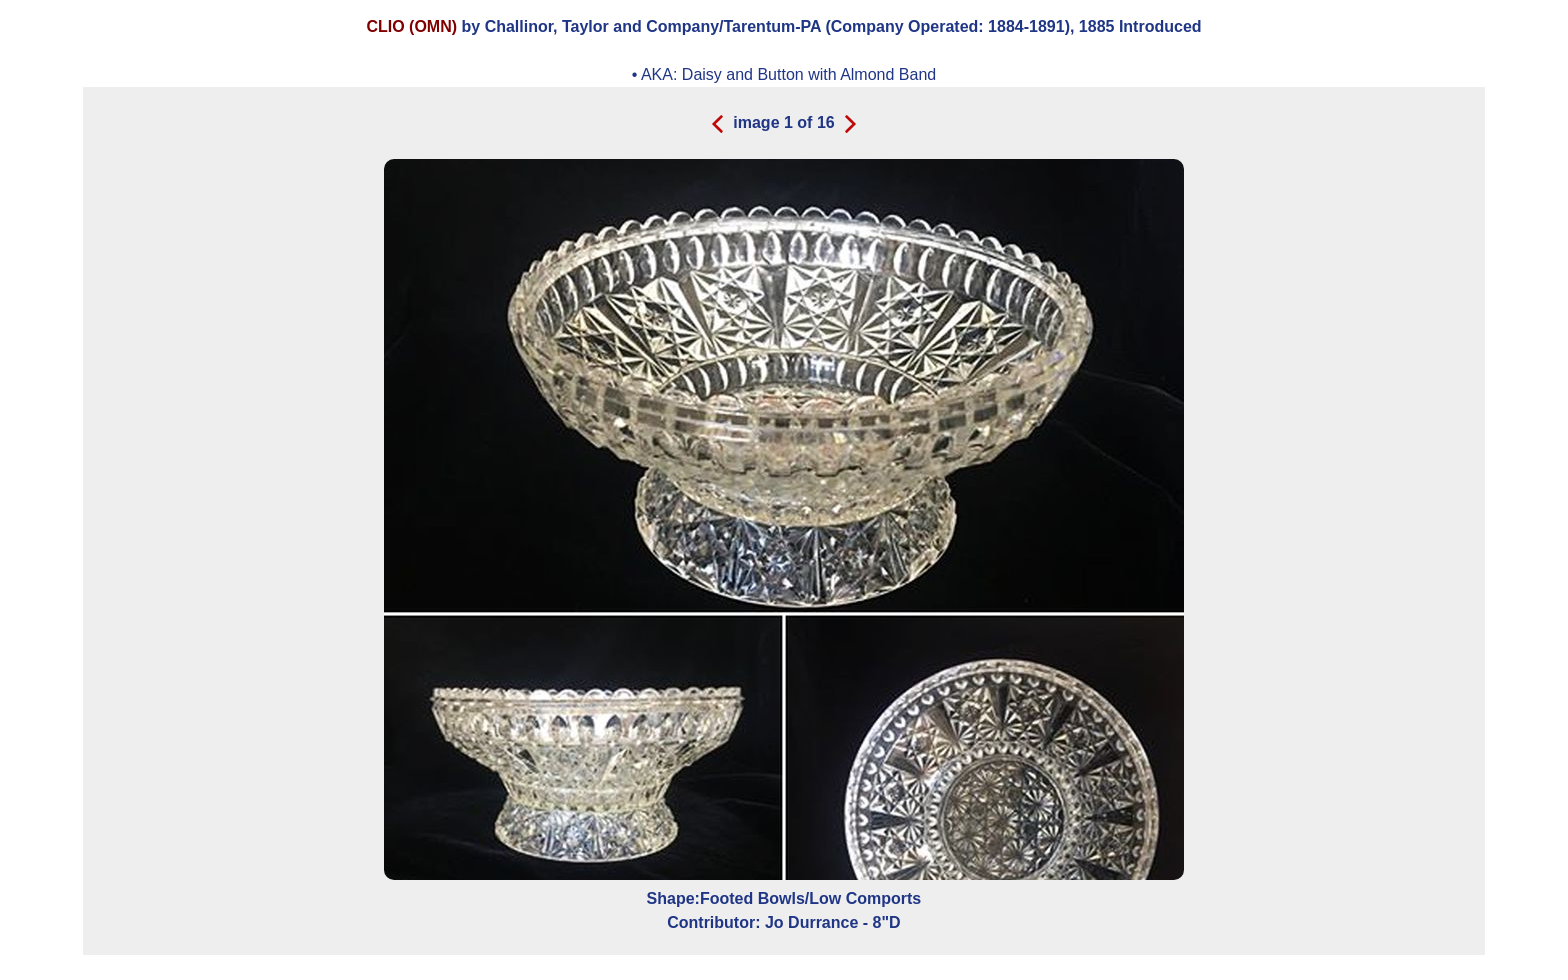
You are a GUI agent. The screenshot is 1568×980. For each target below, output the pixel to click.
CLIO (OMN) (411, 26)
